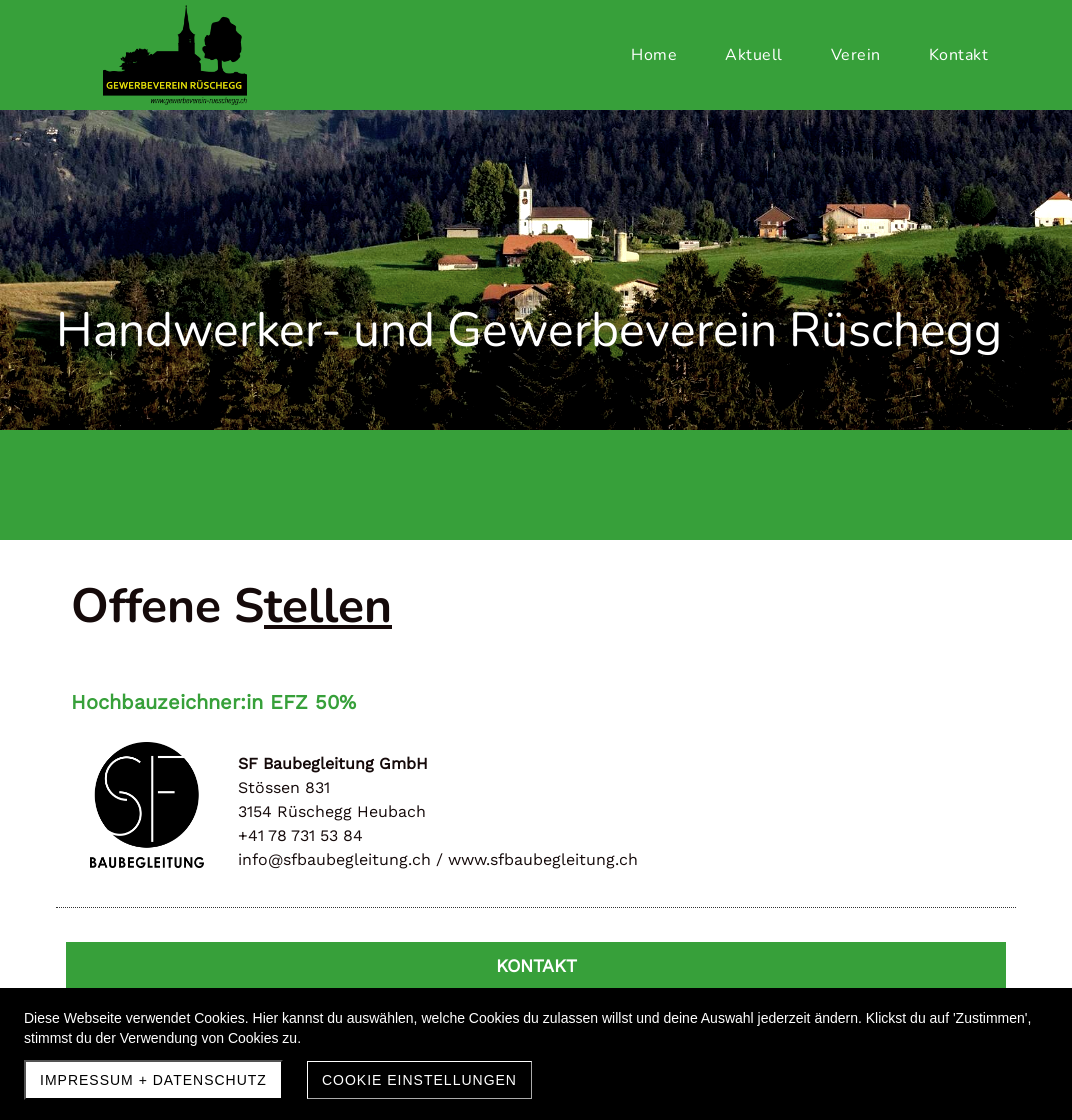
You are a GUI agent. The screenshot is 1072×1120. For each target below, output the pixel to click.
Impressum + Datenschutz (153, 1080)
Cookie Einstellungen (419, 1080)
